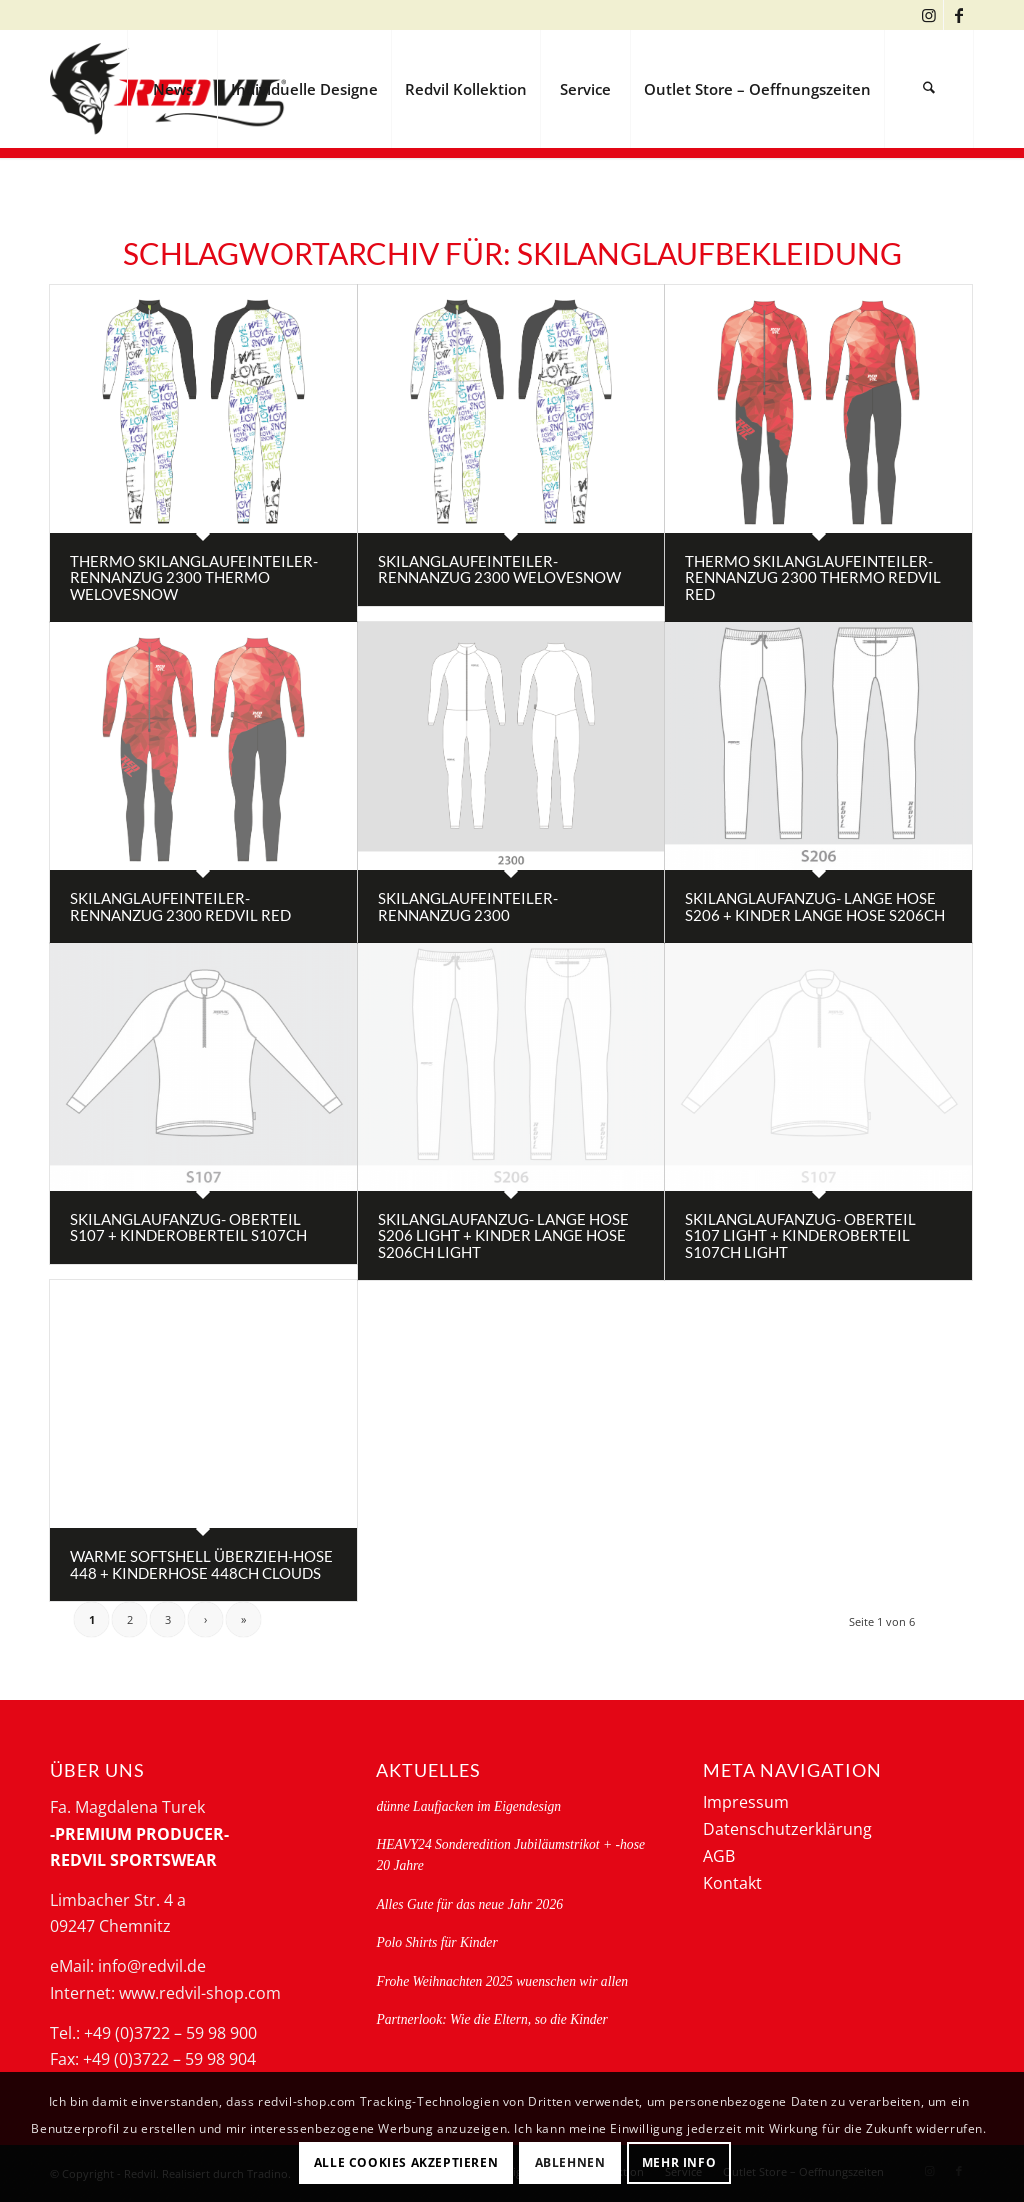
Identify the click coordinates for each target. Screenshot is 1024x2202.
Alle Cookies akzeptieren (406, 2162)
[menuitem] (172, 89)
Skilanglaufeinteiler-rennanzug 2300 (468, 906)
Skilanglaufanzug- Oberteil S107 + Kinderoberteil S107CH (188, 1227)
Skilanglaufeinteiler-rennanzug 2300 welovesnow (499, 569)
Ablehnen (570, 2162)
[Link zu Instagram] (928, 15)
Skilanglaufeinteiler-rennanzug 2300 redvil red (180, 906)
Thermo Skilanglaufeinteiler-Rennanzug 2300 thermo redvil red (813, 577)
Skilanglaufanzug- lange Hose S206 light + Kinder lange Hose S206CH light (503, 1235)
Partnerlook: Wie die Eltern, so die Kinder (491, 2019)
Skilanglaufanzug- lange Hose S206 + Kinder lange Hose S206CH (815, 906)
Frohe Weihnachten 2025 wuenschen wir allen (502, 1981)
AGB (719, 1856)
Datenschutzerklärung (787, 1829)
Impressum (746, 1802)
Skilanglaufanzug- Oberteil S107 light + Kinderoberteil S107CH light (800, 1235)
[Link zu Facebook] (959, 15)
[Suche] (929, 89)
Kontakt (732, 1883)
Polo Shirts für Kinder (436, 1942)
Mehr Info (679, 2162)
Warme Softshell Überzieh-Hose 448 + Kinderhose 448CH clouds (201, 1564)
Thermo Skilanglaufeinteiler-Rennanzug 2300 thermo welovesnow (194, 577)
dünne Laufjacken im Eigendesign (468, 1806)
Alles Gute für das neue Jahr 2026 (469, 1904)
